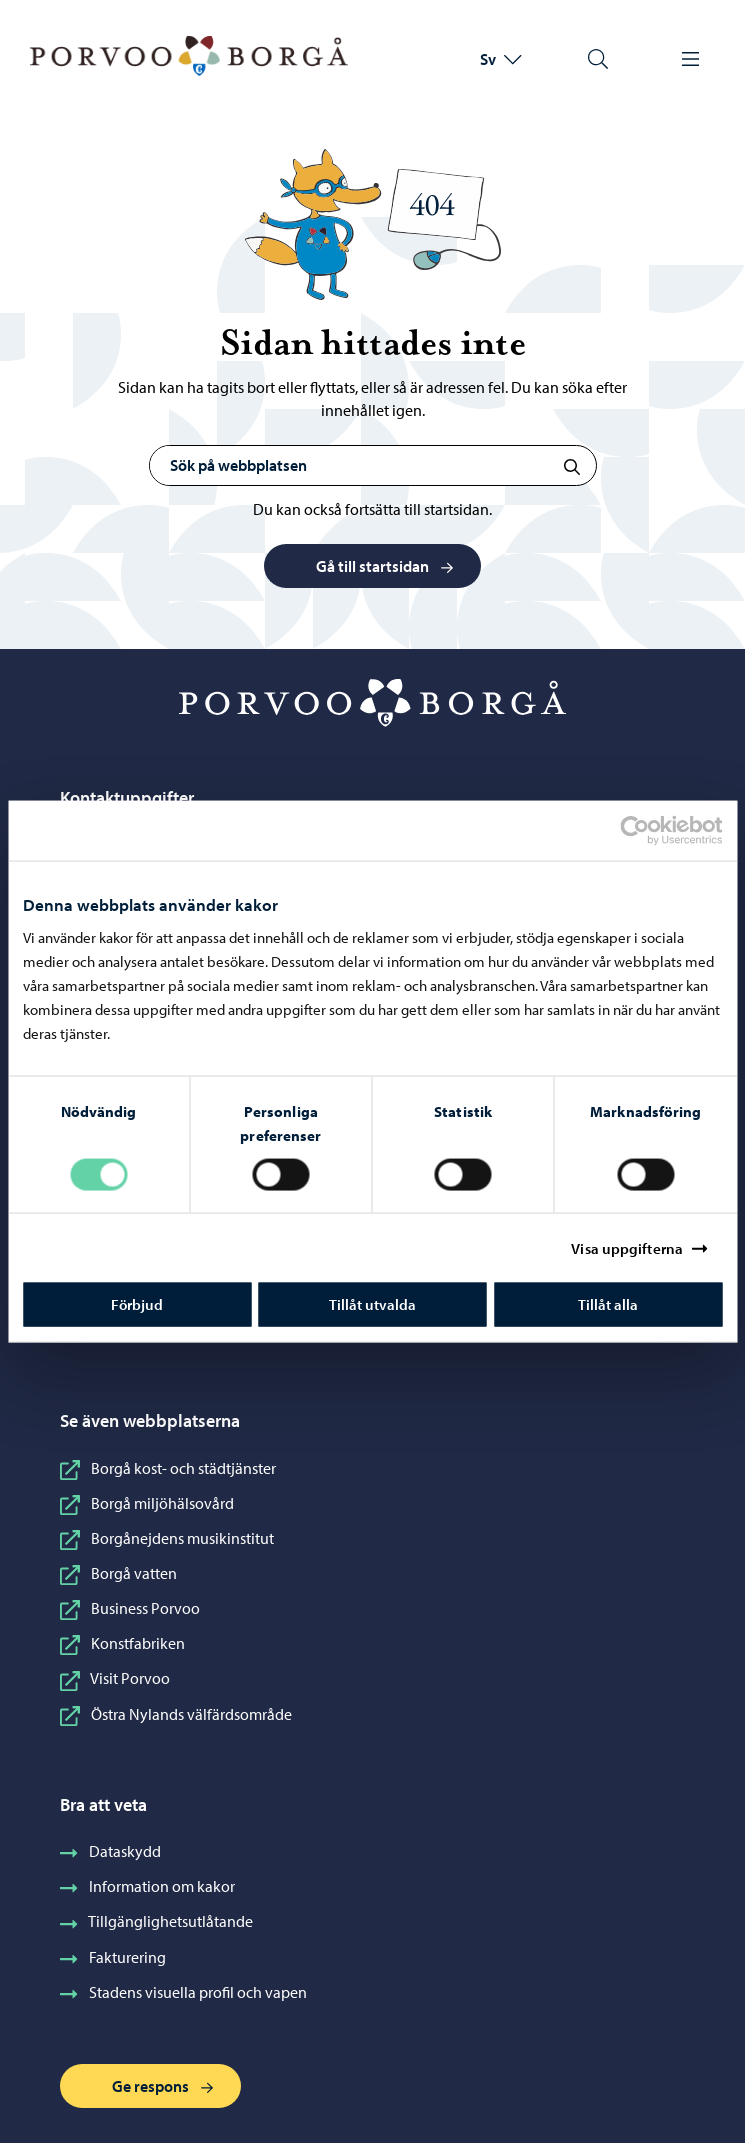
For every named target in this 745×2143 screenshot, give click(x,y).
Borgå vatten (118, 1573)
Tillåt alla (608, 1304)
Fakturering (113, 1957)
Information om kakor (147, 1886)
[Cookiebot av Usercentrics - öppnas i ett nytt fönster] (652, 830)
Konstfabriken (122, 1643)
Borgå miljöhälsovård (147, 1503)
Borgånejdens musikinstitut (167, 1538)
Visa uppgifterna (627, 1247)
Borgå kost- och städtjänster (168, 1468)
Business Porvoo (130, 1608)
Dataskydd (110, 1851)
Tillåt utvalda (372, 1304)
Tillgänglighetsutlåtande (156, 1921)
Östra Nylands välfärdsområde (176, 1714)
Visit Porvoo (115, 1678)
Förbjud (137, 1304)
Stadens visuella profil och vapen (183, 1992)
